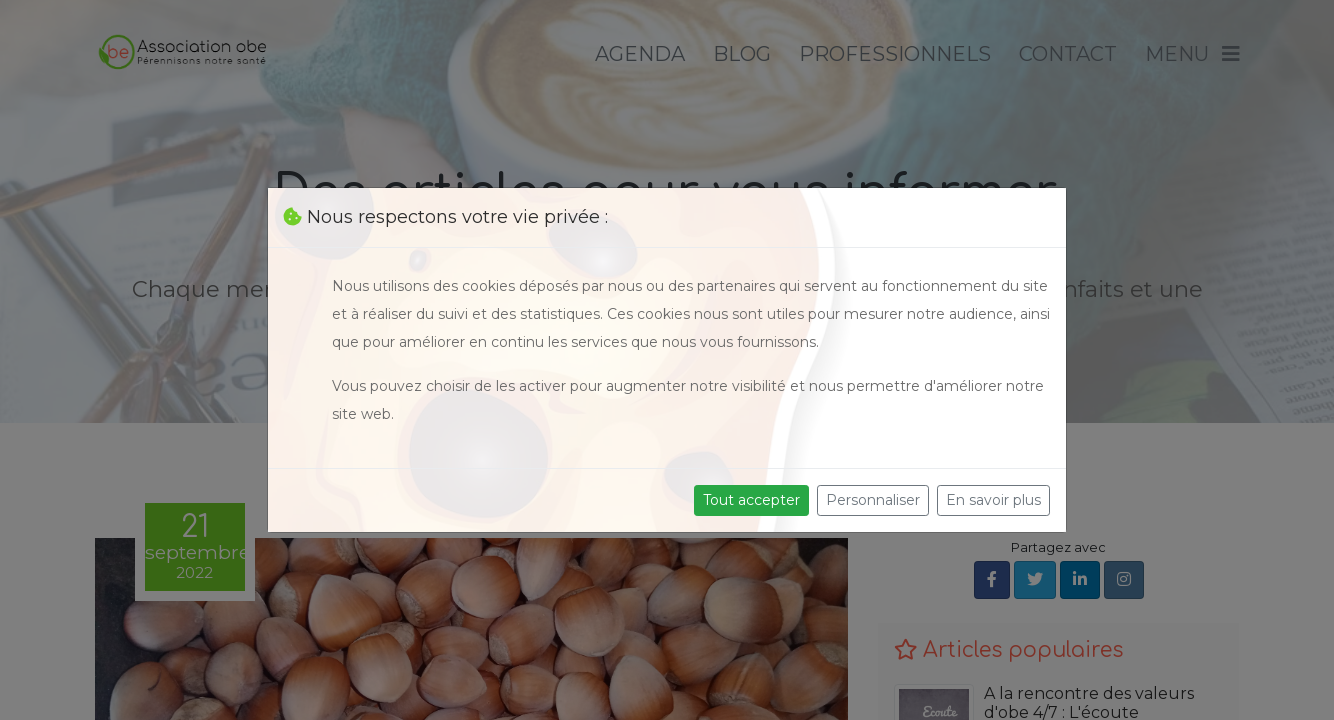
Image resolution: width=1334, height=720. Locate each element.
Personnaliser (873, 500)
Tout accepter (751, 500)
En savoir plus (993, 500)
